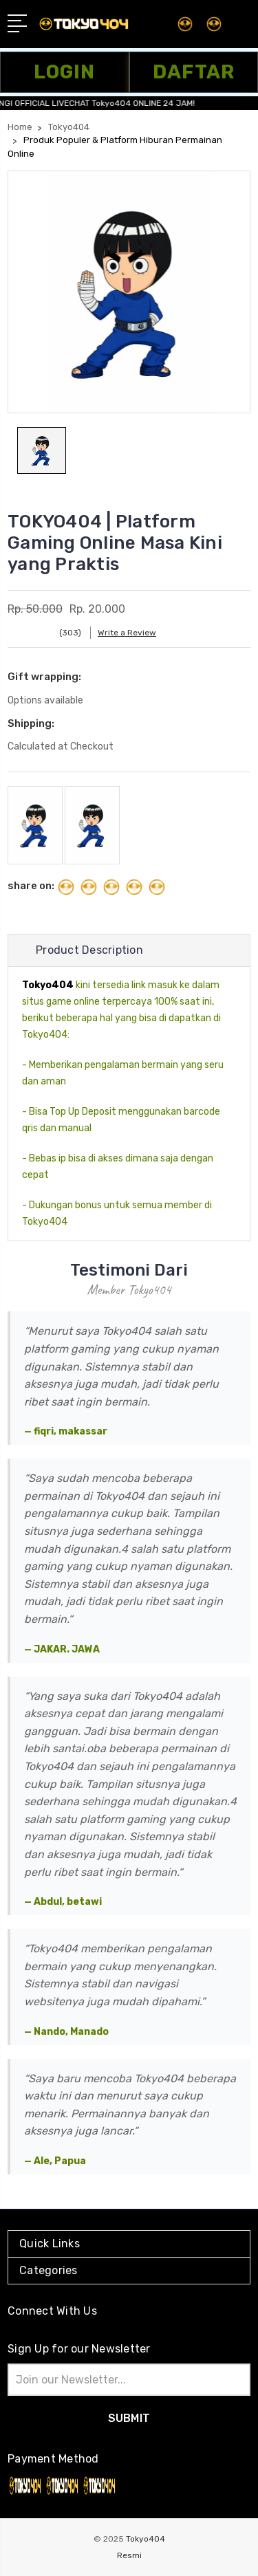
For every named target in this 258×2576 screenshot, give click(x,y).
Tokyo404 (145, 2539)
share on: (31, 886)
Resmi (129, 2555)
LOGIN (64, 72)
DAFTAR (194, 72)
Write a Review (127, 632)
